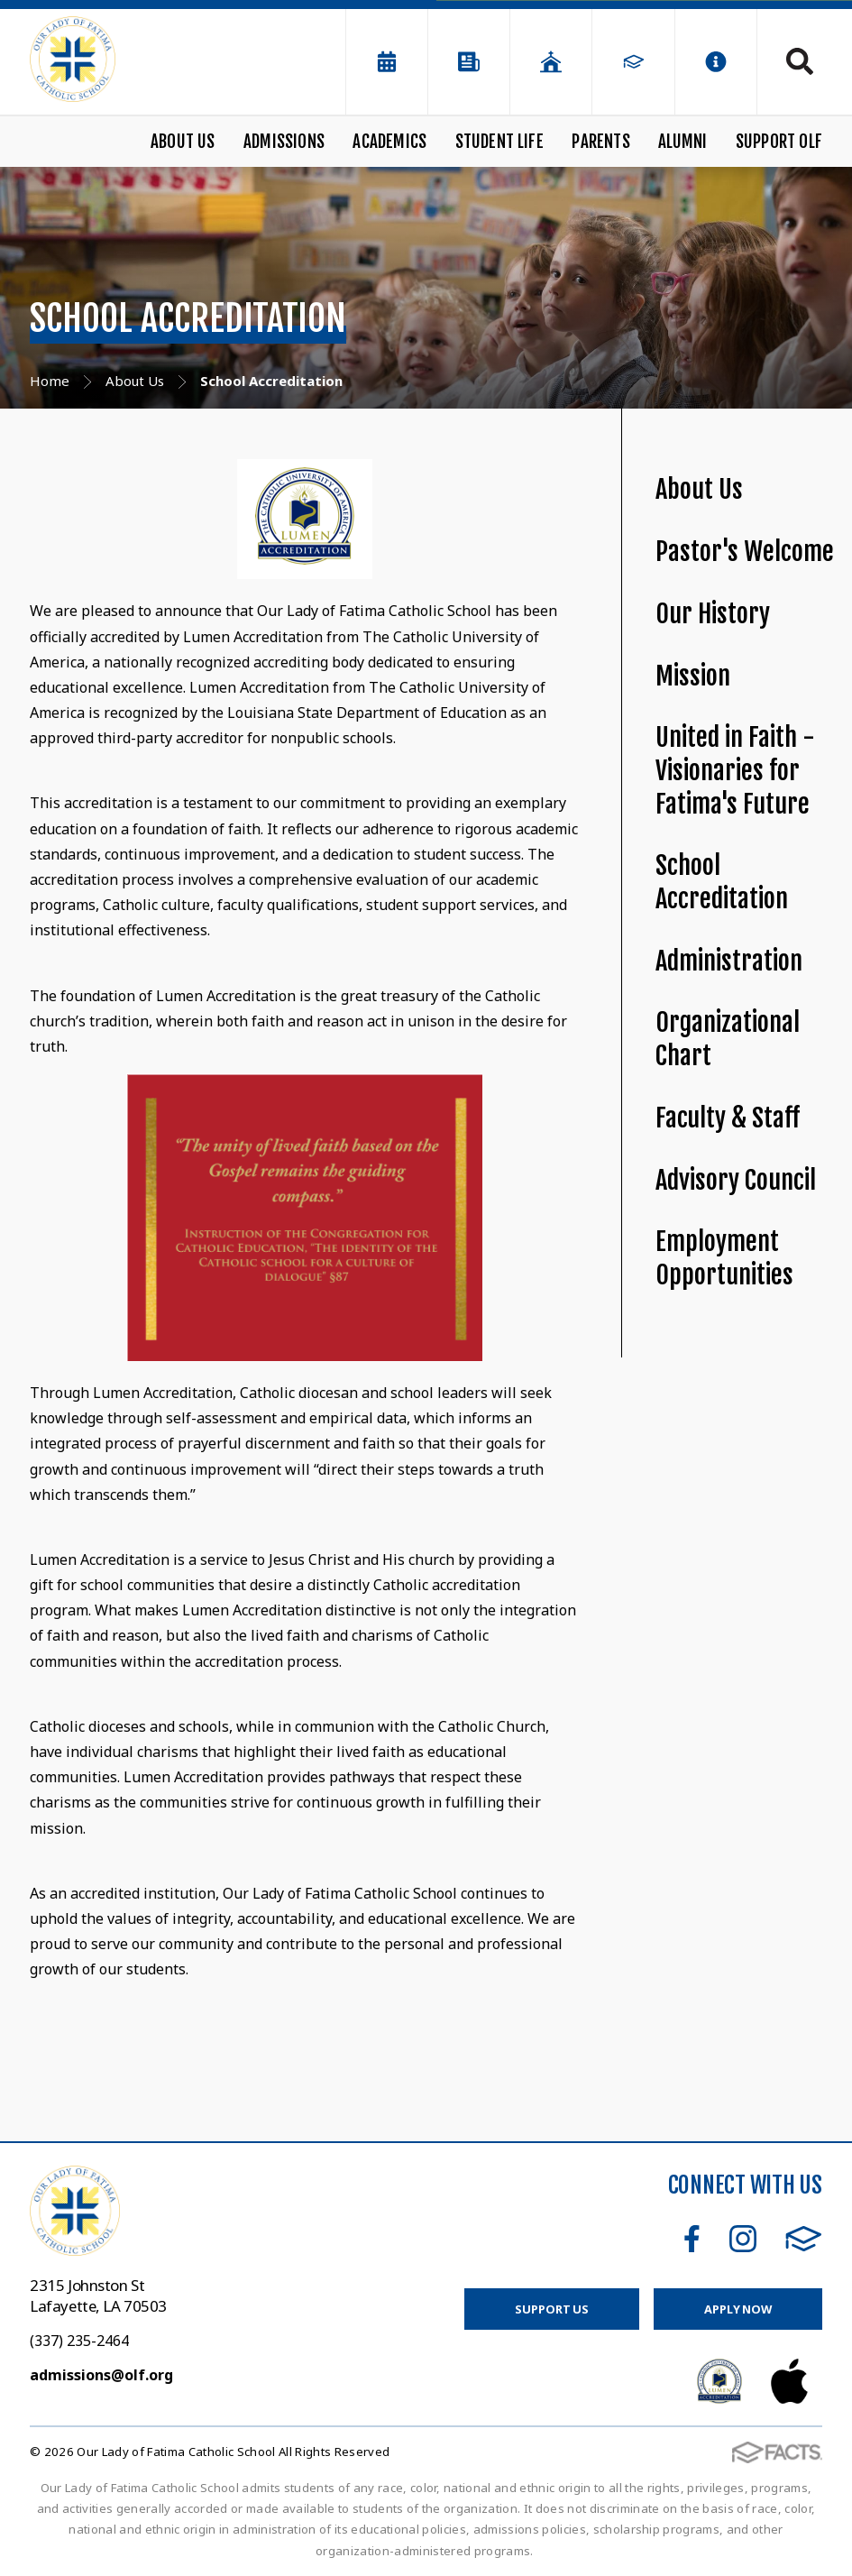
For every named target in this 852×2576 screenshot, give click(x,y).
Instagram (742, 2238)
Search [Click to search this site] (799, 61)
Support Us (552, 2309)
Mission (692, 676)
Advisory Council (735, 1180)
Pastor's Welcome (744, 551)
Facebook (692, 2238)
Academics (389, 141)
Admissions (284, 141)
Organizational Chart (727, 1039)
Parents (600, 141)
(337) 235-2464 (79, 2341)
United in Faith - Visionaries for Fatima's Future (735, 770)
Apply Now (738, 2309)
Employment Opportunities (724, 1258)
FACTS (803, 2238)
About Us (183, 141)
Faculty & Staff (727, 1118)
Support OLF (779, 141)
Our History (712, 614)
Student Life (499, 141)
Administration (728, 961)
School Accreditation (721, 882)
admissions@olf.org (101, 2375)
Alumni (682, 141)
